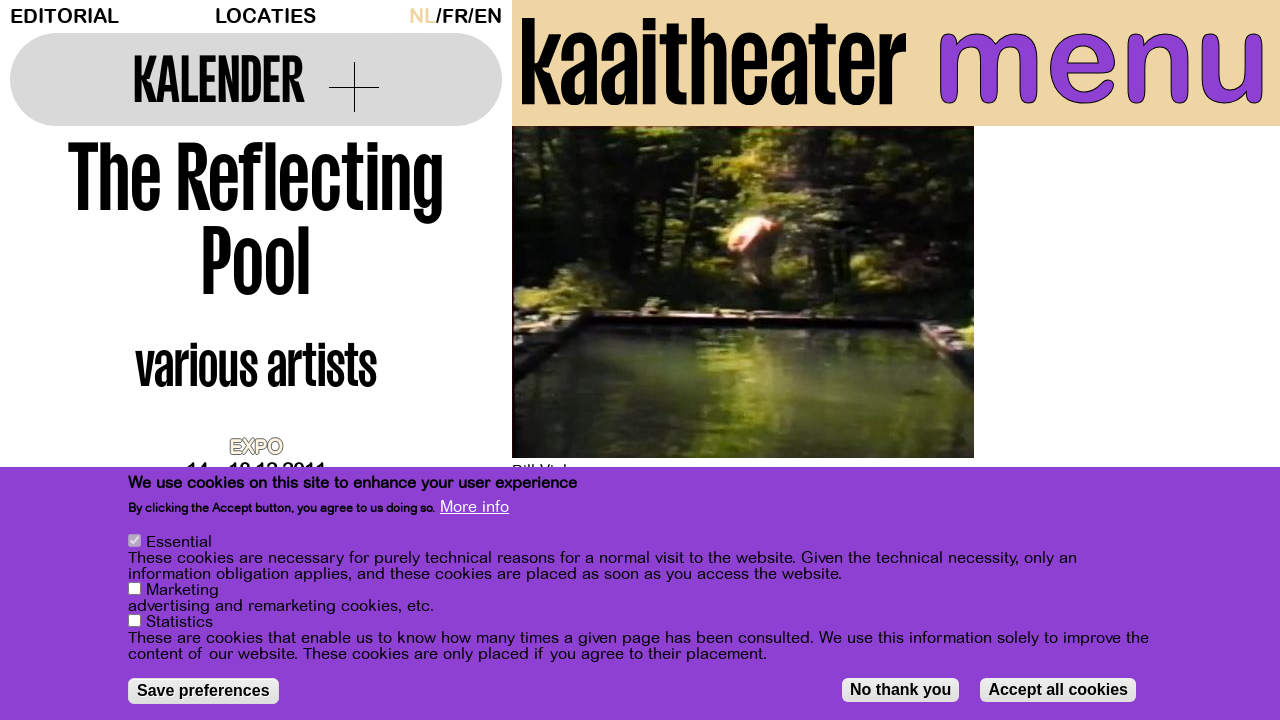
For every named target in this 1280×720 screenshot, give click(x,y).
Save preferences (203, 690)
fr (455, 16)
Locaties (265, 16)
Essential (179, 542)
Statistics (179, 622)
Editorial (64, 16)
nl (422, 16)
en (488, 16)
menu (1101, 60)
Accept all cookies (1058, 689)
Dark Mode (395, 16)
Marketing (182, 590)
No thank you (900, 689)
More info (474, 507)
